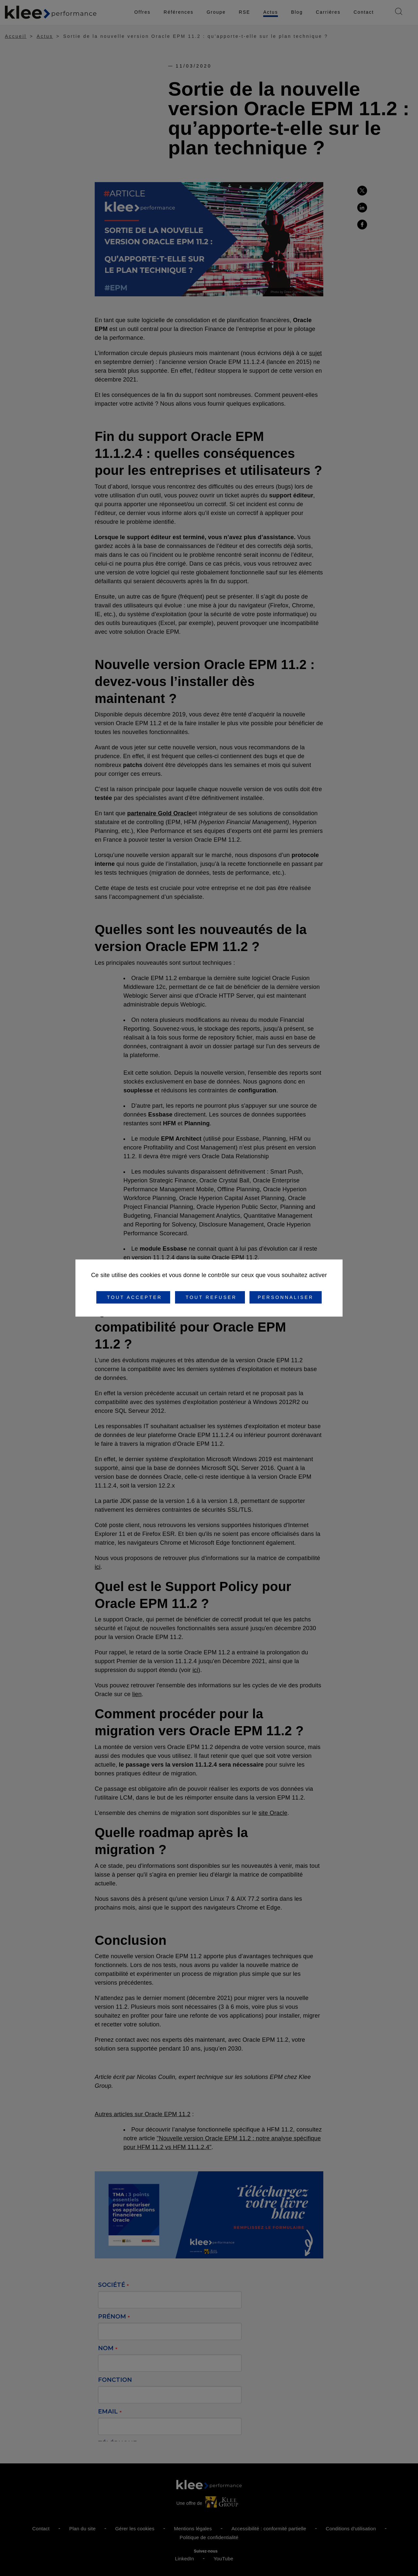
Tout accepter (133, 1297)
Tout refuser (210, 1297)
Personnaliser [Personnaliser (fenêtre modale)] (286, 1297)
